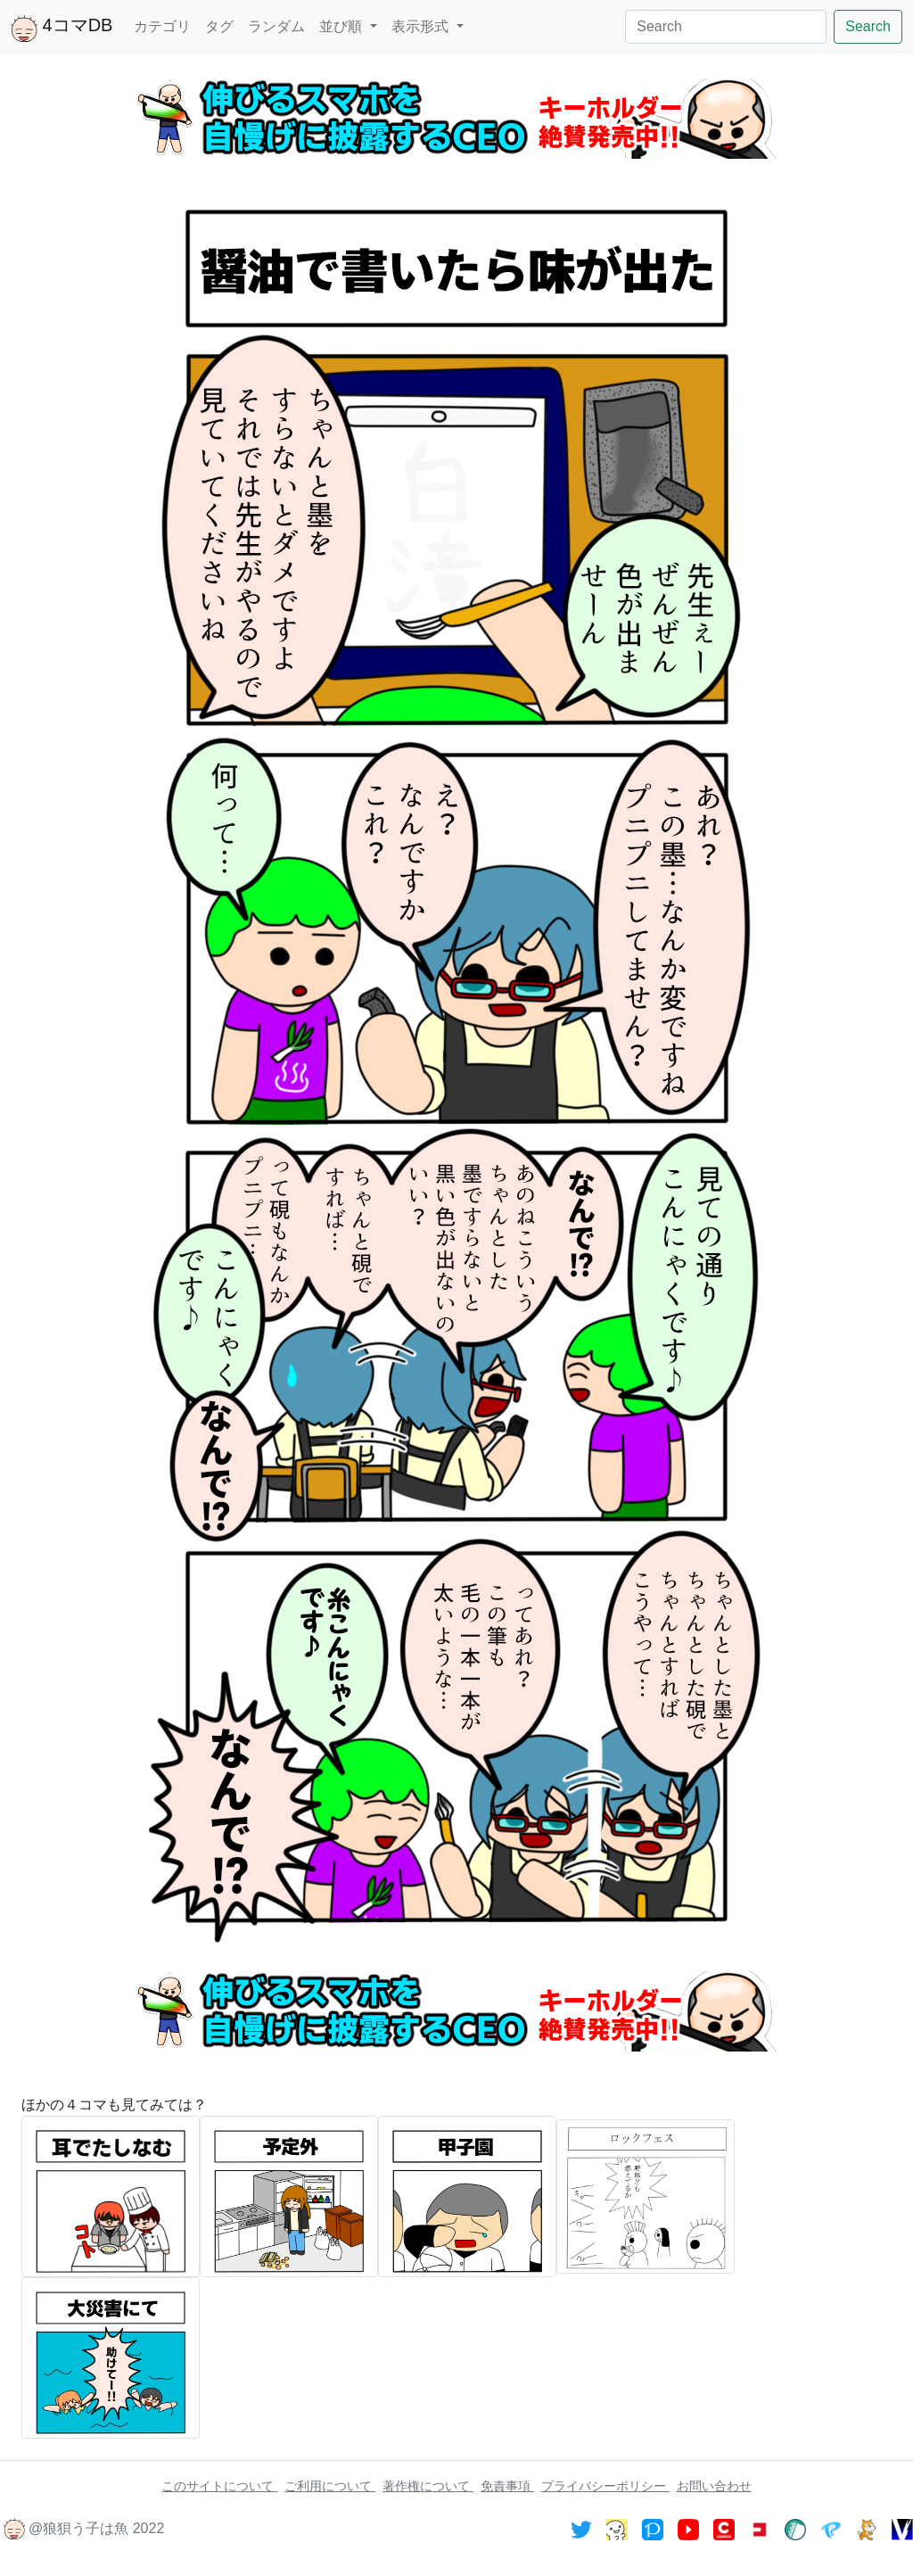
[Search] (726, 27)
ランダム (276, 26)
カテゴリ (162, 26)
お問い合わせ (714, 2486)
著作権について (427, 2486)
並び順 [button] (342, 26)
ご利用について (329, 2486)
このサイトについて (219, 2486)
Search (868, 26)
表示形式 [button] (421, 26)
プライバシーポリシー (605, 2486)
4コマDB (61, 28)
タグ (219, 26)
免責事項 (507, 2486)
